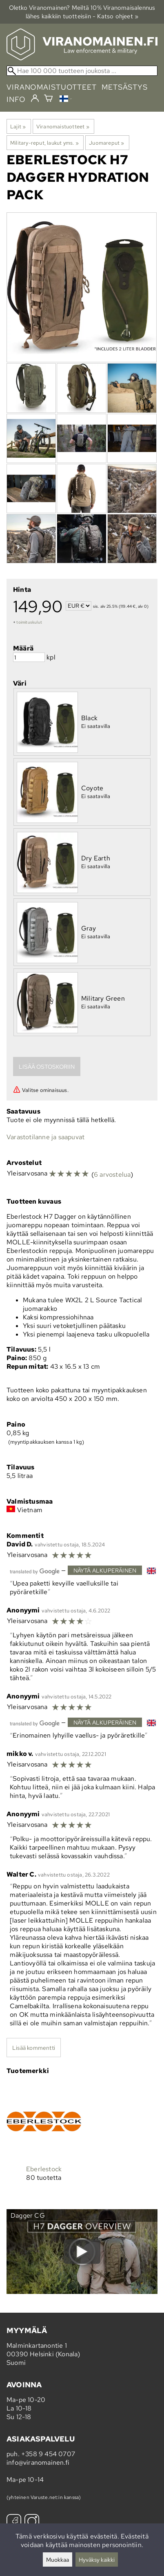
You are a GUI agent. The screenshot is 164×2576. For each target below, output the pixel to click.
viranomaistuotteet (52, 87)
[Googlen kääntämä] (35, 1570)
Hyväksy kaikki (97, 2559)
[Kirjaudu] (35, 98)
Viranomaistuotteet (62, 126)
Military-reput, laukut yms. (44, 142)
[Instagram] (31, 2522)
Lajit (18, 126)
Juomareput (106, 142)
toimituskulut (29, 622)
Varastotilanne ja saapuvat (45, 1137)
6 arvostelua (112, 1174)
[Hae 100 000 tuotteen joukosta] (82, 71)
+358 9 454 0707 (48, 2454)
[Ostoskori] (48, 99)
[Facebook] (14, 2522)
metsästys (125, 87)
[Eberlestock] (44, 2139)
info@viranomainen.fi (38, 2462)
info (16, 99)
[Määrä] (29, 657)
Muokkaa (57, 2559)
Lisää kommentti (33, 2047)
